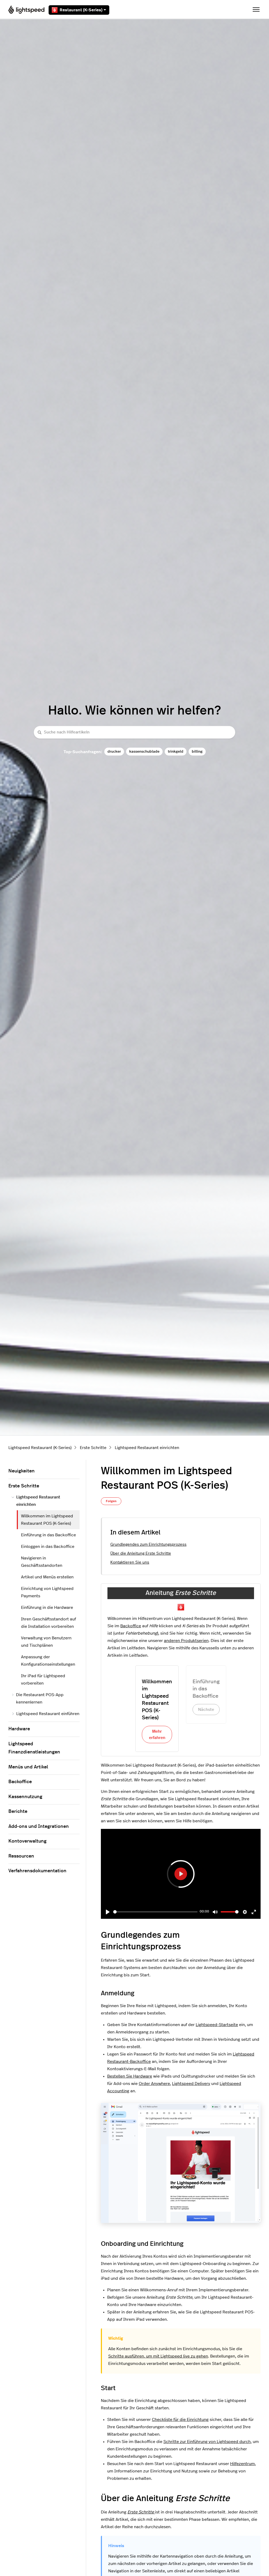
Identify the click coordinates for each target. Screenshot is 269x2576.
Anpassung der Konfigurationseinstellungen (48, 1660)
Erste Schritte (93, 1448)
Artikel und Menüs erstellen (47, 1577)
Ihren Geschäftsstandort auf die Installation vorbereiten (48, 1623)
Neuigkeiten (21, 1471)
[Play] (108, 1912)
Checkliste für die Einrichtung (180, 2419)
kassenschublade (144, 751)
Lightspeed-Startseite (217, 2025)
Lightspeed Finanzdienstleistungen (34, 1748)
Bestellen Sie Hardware (129, 2076)
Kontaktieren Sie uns (129, 1562)
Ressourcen (21, 1856)
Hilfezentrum (242, 2464)
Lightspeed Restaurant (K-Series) (39, 1448)
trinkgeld (175, 751)
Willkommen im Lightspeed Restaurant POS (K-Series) (47, 1520)
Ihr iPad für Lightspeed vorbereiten (43, 1679)
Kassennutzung (25, 1796)
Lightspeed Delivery (191, 2084)
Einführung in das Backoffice (48, 1535)
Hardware (19, 1729)
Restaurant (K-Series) (79, 10)
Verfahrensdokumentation (37, 1871)
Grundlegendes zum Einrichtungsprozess (148, 1545)
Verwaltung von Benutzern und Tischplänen (46, 1641)
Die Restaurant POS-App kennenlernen (38, 1698)
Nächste (206, 1709)
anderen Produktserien (186, 1641)
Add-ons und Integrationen (38, 1826)
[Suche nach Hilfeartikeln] (134, 732)
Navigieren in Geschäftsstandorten (41, 1562)
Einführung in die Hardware (47, 1607)
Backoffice (130, 1626)
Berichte (17, 1811)
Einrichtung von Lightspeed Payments (47, 1592)
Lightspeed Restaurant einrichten (147, 1448)
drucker (114, 751)
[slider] (155, 1911)
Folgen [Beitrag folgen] (111, 1501)
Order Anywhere (154, 2084)
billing (197, 751)
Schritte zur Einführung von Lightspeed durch (207, 2442)
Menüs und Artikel (28, 1767)
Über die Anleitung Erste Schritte (140, 1553)
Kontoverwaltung (27, 1841)
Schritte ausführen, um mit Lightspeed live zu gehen (158, 2356)
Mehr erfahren (157, 1734)
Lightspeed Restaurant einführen (45, 1714)
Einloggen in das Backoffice (47, 1546)
